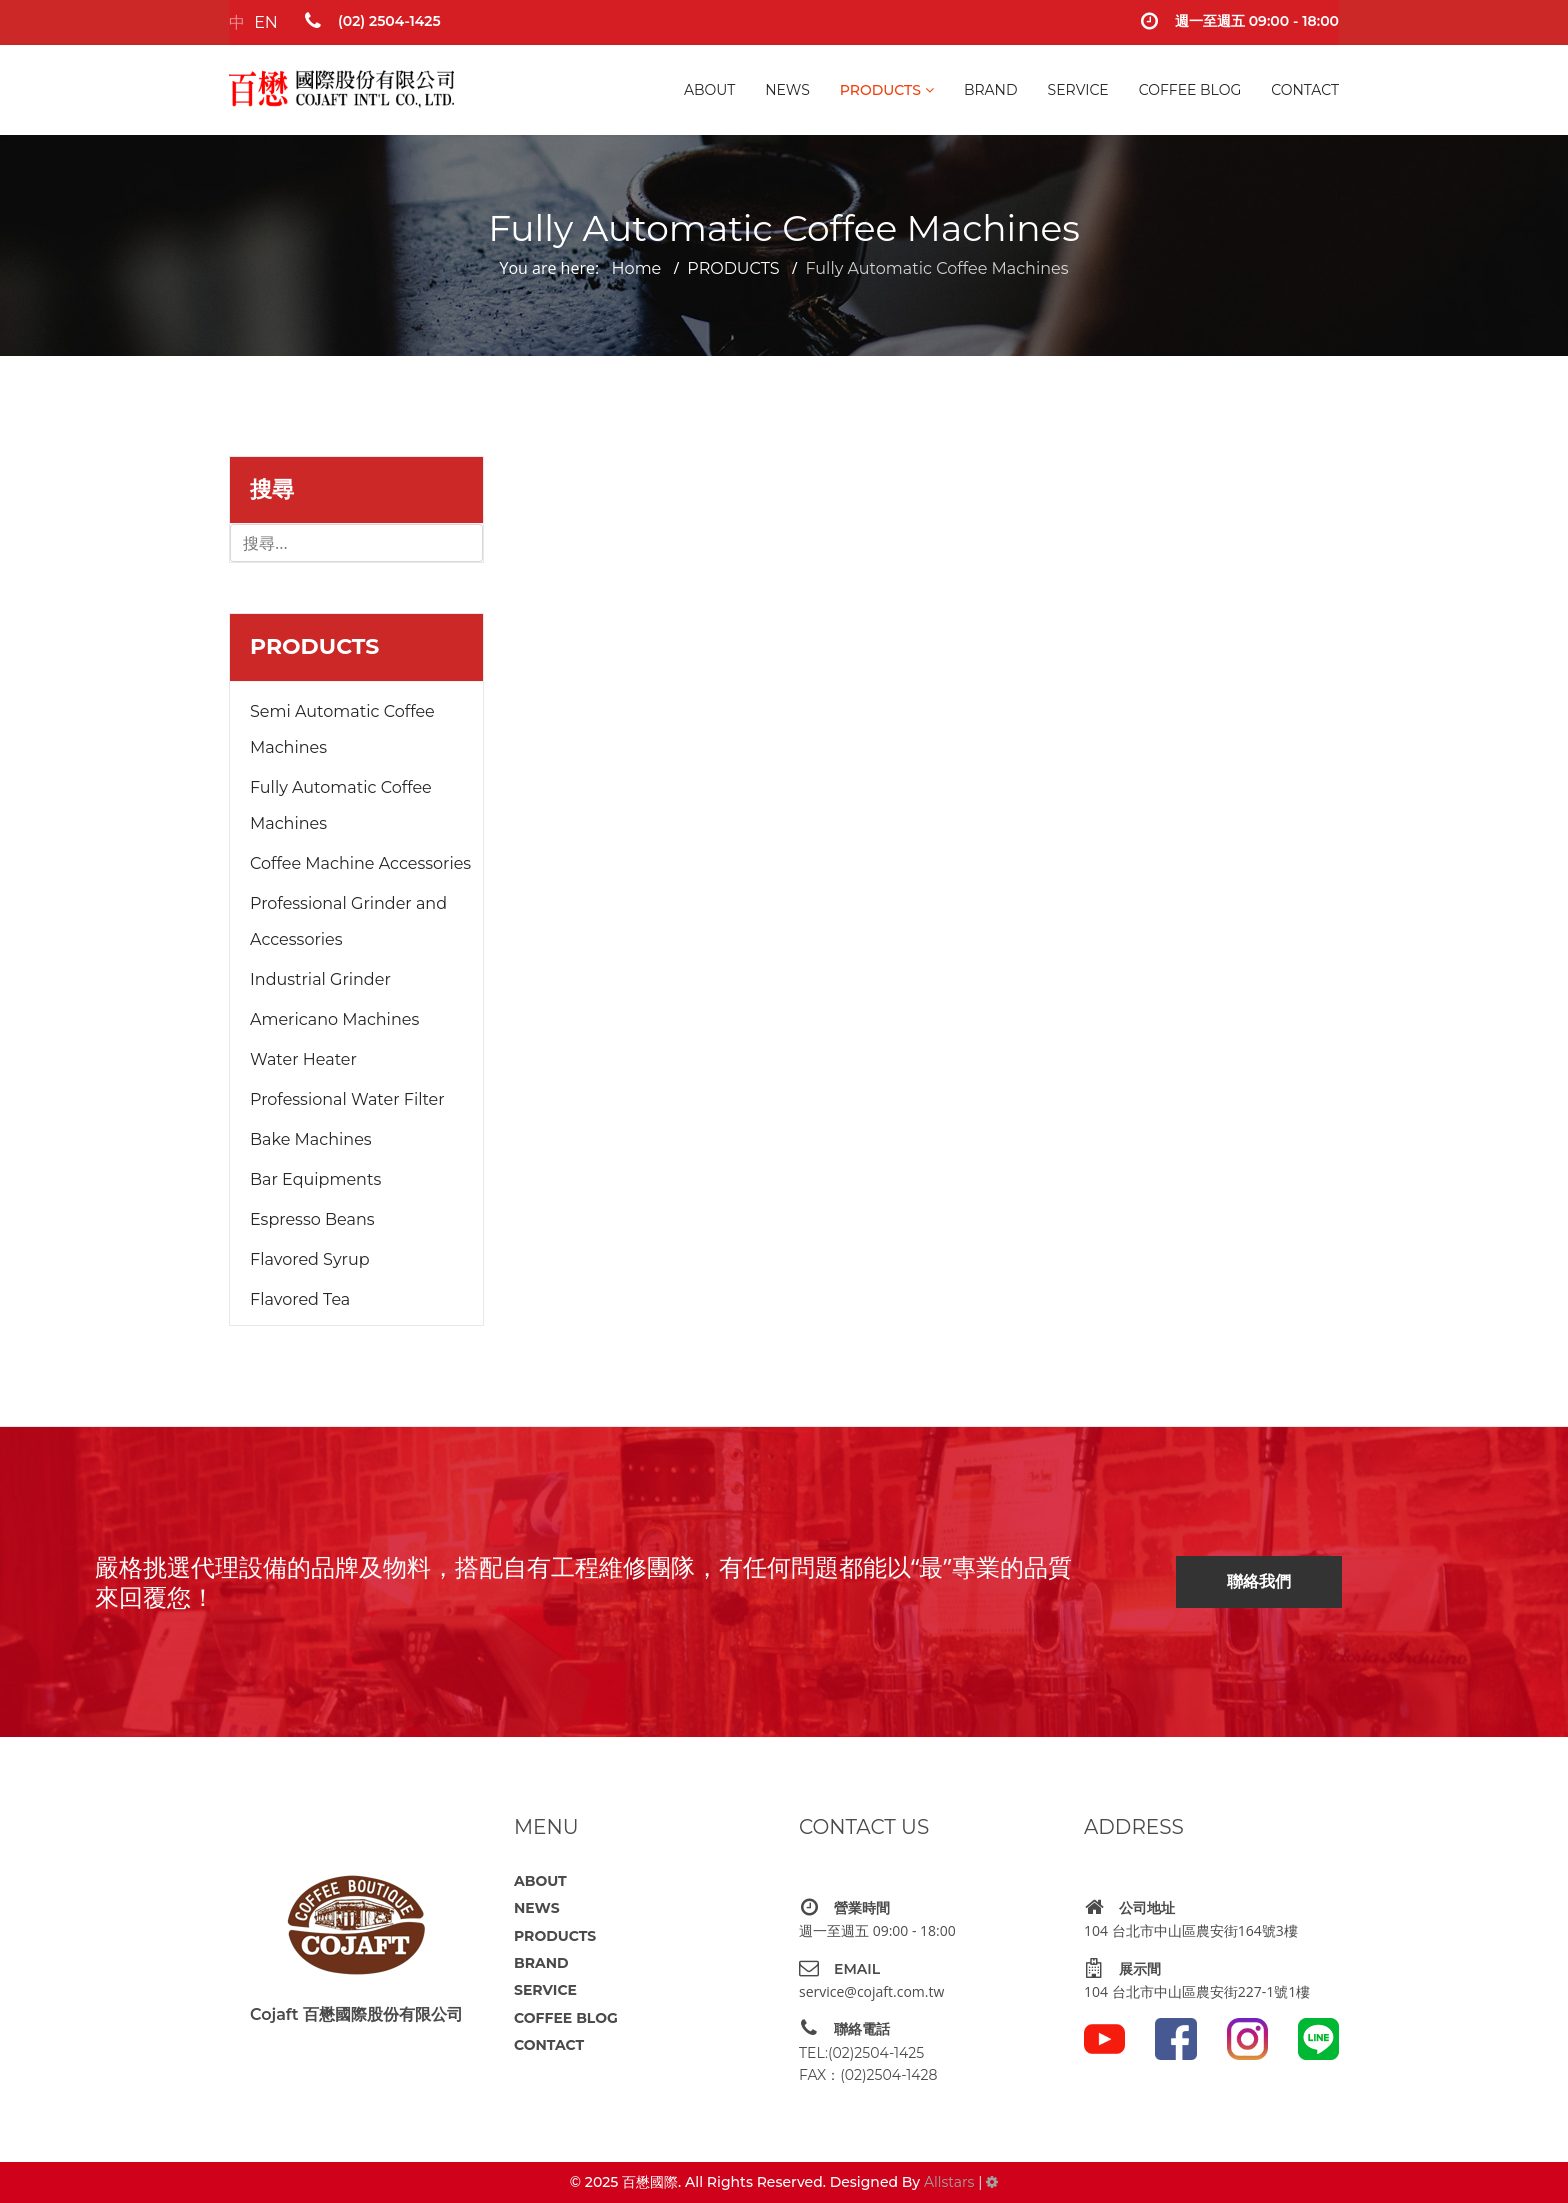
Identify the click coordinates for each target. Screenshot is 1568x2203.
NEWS (787, 90)
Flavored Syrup (310, 1259)
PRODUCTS (880, 90)
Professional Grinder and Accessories (348, 921)
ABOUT (709, 90)
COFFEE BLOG (1190, 90)
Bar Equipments (315, 1179)
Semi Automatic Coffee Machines (342, 729)
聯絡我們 (1259, 1581)
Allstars (949, 2182)
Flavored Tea (300, 1299)
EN (266, 22)
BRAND (991, 90)
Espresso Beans (312, 1219)
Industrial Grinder (320, 979)
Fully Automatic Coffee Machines (341, 805)
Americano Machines (334, 1019)
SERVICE (1078, 90)
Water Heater (303, 1059)
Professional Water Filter (347, 1099)
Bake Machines (311, 1139)
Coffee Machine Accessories (360, 863)
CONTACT (1305, 90)
